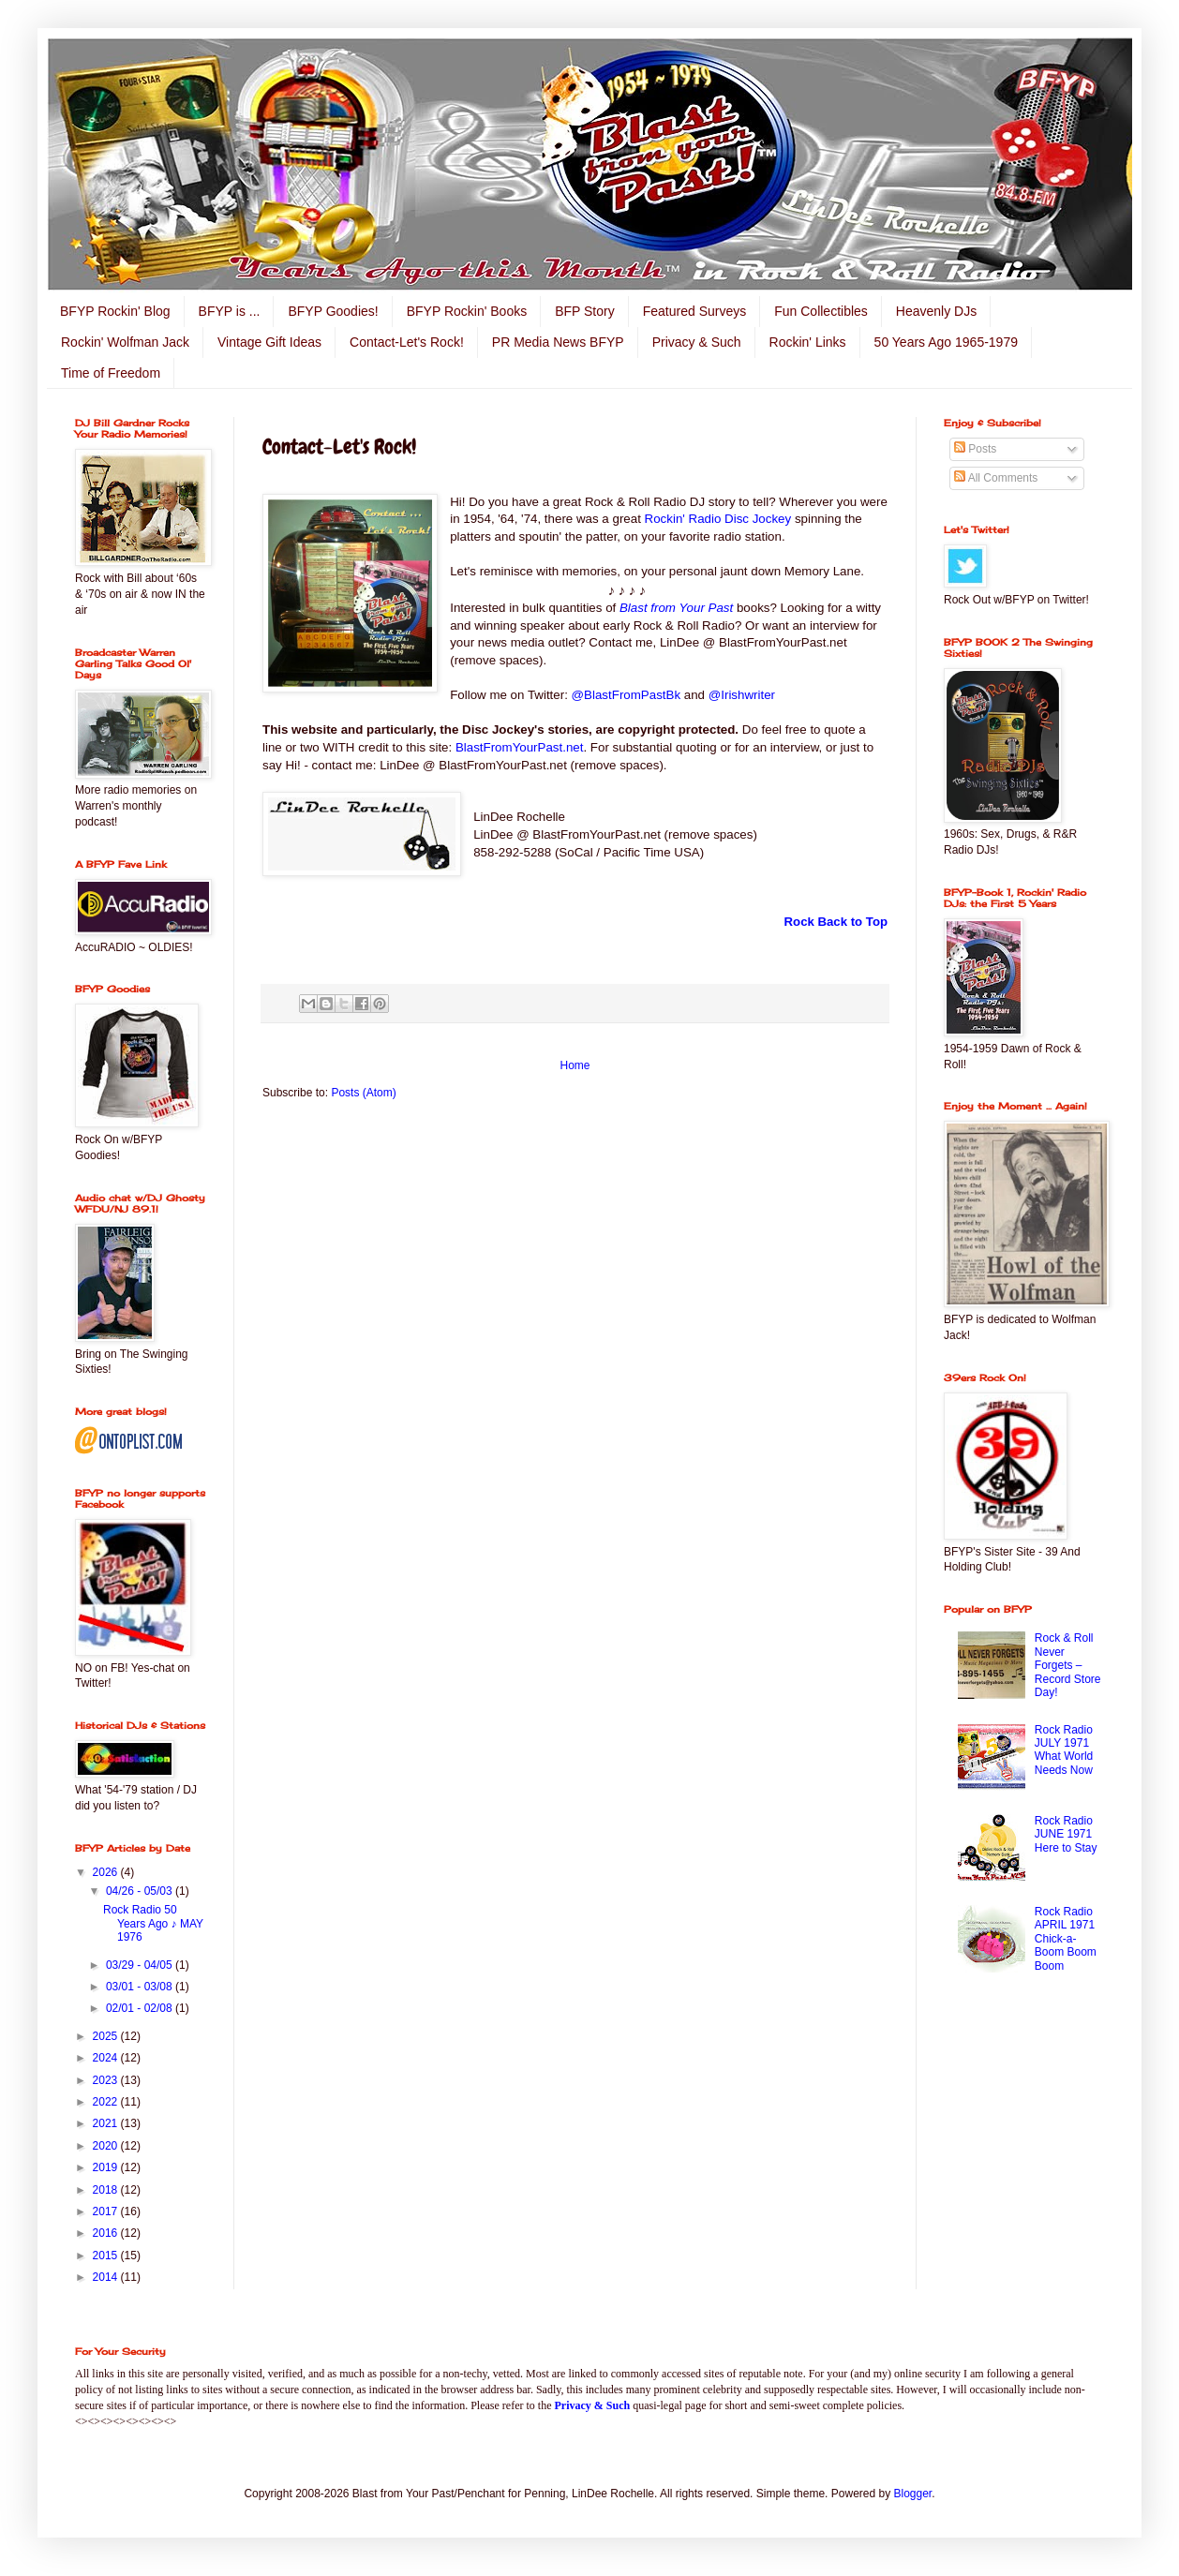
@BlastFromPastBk (624, 695)
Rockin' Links (807, 342)
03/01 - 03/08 (140, 1986)
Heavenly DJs (936, 311)
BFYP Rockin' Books (467, 311)
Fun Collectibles (821, 311)
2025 (107, 2036)
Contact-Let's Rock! (407, 342)
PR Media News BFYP (558, 342)
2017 (107, 2211)
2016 (107, 2233)
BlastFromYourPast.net (519, 747)
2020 (107, 2145)
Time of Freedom (110, 372)
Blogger (913, 2493)
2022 (107, 2101)
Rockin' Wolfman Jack (125, 342)
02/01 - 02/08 (140, 2008)
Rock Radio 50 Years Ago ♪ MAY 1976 (153, 1923)
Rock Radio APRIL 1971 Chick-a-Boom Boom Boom (1066, 1939)
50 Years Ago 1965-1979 (946, 342)
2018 (107, 2189)
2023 (107, 2080)
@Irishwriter (742, 695)
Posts (975, 448)
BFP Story (585, 311)
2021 (107, 2123)
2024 (107, 2057)
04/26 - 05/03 (140, 1891)
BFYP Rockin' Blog (115, 311)
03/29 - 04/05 (140, 1965)
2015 (107, 2255)
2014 (107, 2277)
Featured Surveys (695, 311)
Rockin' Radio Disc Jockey (718, 519)
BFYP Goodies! (333, 311)
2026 (107, 1872)
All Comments (995, 477)
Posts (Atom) (363, 1092)
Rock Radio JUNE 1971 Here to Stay (1066, 1834)
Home (575, 1065)
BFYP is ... (230, 311)
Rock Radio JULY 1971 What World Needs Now (1064, 1750)
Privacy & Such (696, 342)
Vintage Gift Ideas (269, 342)
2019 (107, 2167)
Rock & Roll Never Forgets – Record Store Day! (1068, 1665)
